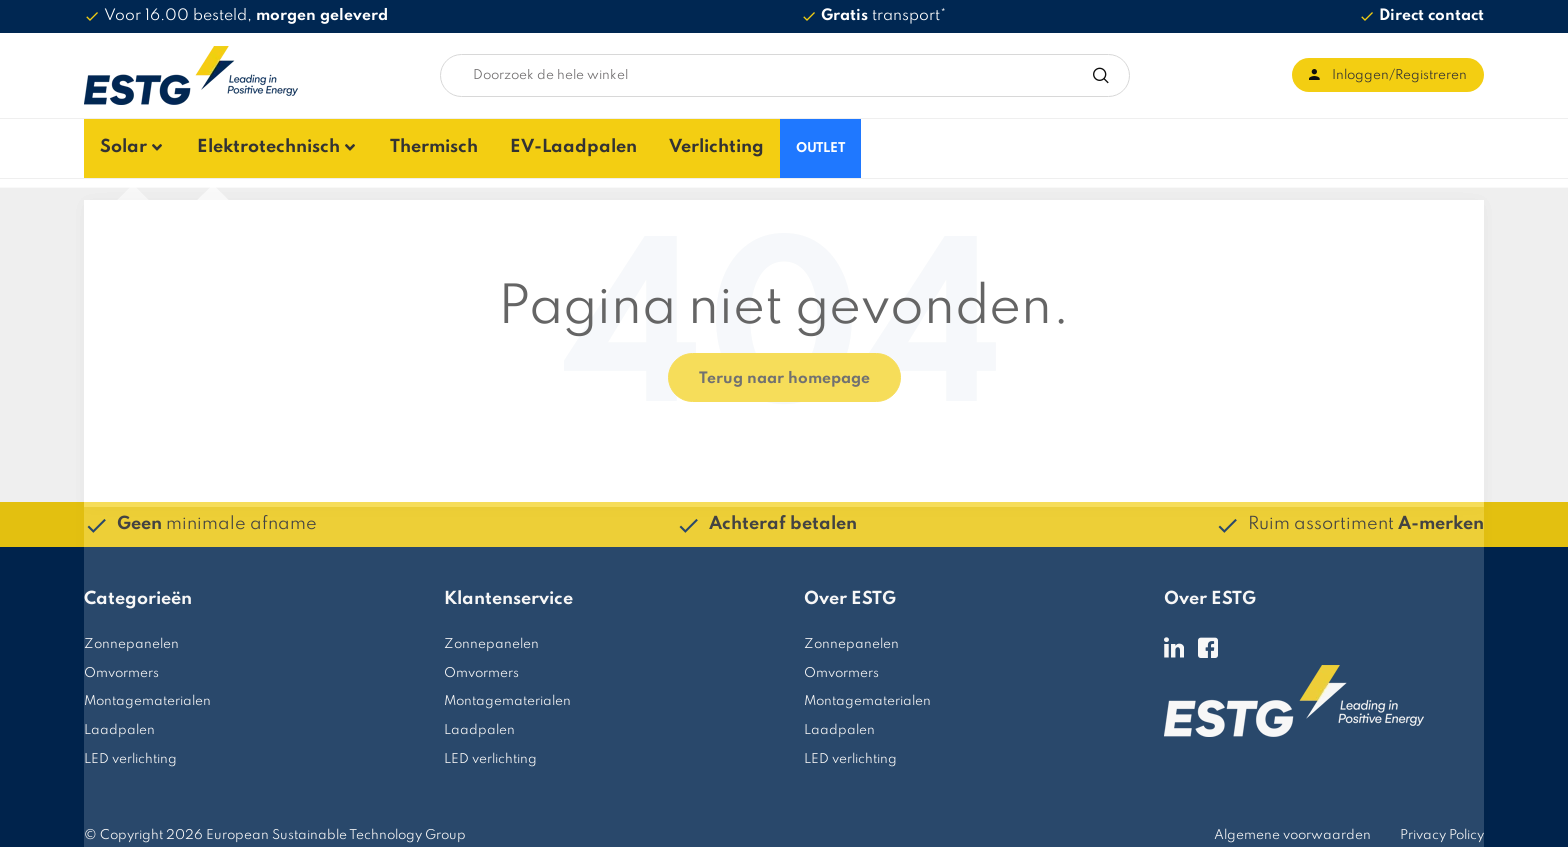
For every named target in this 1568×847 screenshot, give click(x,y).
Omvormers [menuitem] (121, 662)
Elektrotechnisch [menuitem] (250, 143)
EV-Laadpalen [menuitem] (551, 143)
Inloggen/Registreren (1399, 75)
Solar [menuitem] (107, 143)
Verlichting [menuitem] (692, 143)
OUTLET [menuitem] (796, 143)
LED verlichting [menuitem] (130, 749)
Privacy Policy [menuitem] (1442, 824)
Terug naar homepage (784, 368)
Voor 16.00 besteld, (246, 16)
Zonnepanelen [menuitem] (131, 633)
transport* (883, 16)
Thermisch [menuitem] (414, 143)
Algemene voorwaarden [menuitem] (1292, 824)
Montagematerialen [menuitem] (147, 691)
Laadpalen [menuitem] (119, 720)
